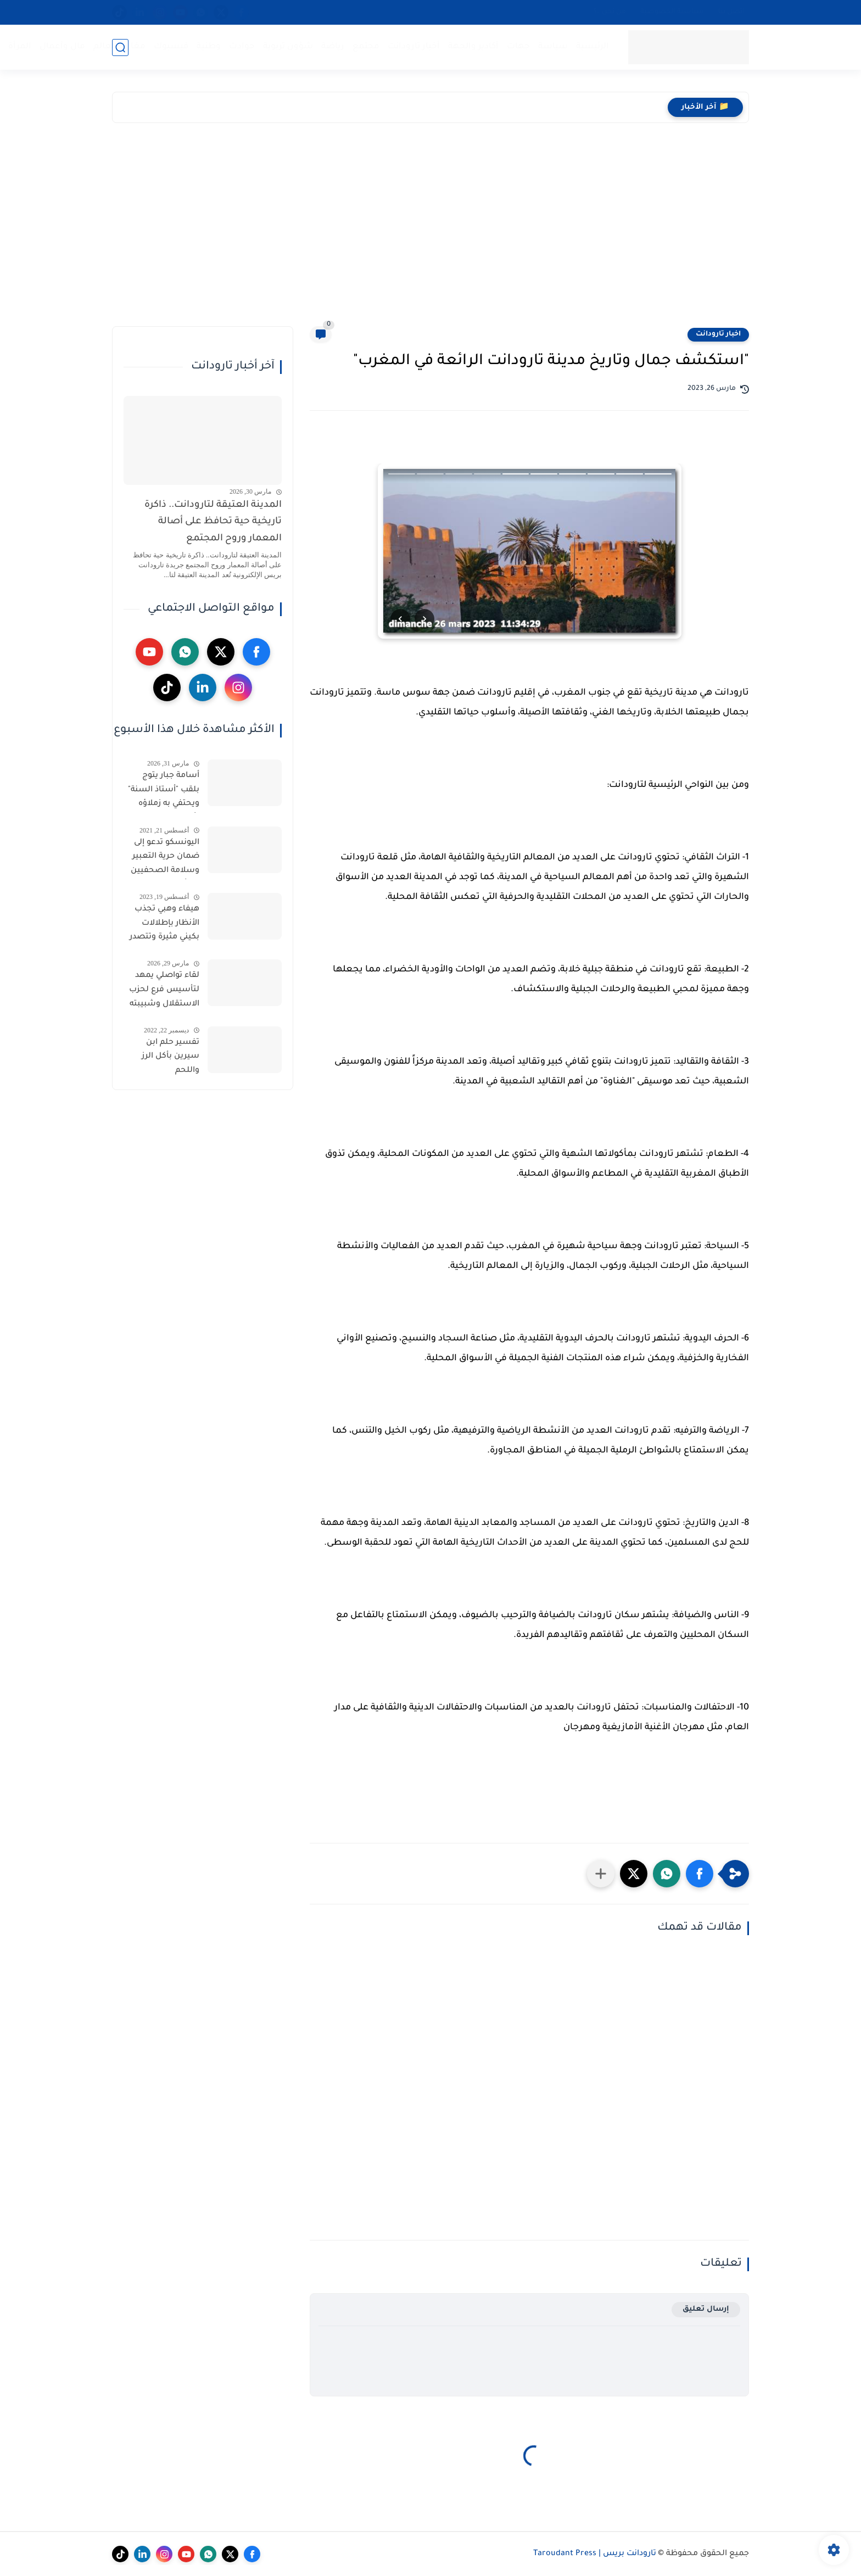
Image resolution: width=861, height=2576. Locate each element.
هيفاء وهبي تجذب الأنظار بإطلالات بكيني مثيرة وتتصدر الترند (164, 925)
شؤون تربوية (288, 47)
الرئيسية (592, 47)
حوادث (242, 47)
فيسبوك (171, 47)
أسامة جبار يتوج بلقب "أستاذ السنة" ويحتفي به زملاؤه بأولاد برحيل (163, 792)
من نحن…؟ (610, 12)
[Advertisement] (430, 227)
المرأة (19, 47)
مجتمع (366, 47)
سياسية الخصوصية (672, 12)
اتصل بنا (731, 12)
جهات (518, 47)
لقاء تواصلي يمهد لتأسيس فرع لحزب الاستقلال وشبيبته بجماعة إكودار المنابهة (164, 991)
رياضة (332, 47)
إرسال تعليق (706, 2309)
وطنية (209, 47)
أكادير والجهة (473, 47)
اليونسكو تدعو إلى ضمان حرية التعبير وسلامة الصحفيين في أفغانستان (165, 859)
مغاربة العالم (119, 47)
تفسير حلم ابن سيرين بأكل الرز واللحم (170, 1056)
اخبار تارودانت (718, 334)
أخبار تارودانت (414, 47)
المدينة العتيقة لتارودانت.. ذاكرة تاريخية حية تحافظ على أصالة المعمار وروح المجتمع (213, 522)
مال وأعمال (62, 47)
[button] (699, 1873)
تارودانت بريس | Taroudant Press (594, 2554)
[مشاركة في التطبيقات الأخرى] (600, 1873)
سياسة (553, 47)
